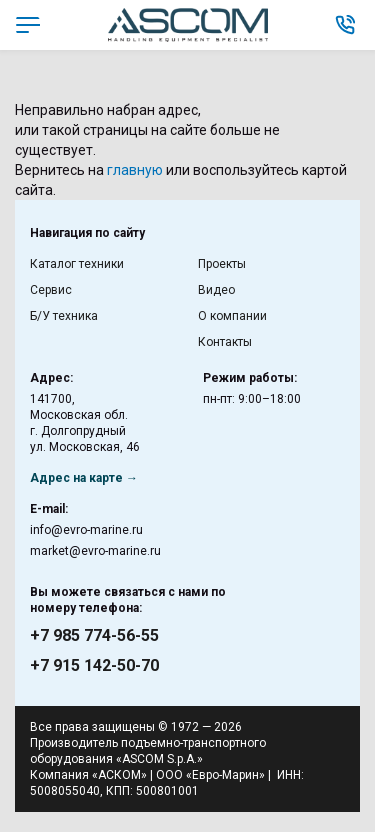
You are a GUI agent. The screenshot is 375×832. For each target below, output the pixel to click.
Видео (216, 290)
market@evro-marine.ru (95, 551)
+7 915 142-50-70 (94, 665)
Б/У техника (64, 316)
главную (135, 170)
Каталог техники (77, 264)
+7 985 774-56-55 (94, 635)
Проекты (222, 264)
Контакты (225, 342)
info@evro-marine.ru (86, 530)
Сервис (51, 290)
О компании (232, 316)
